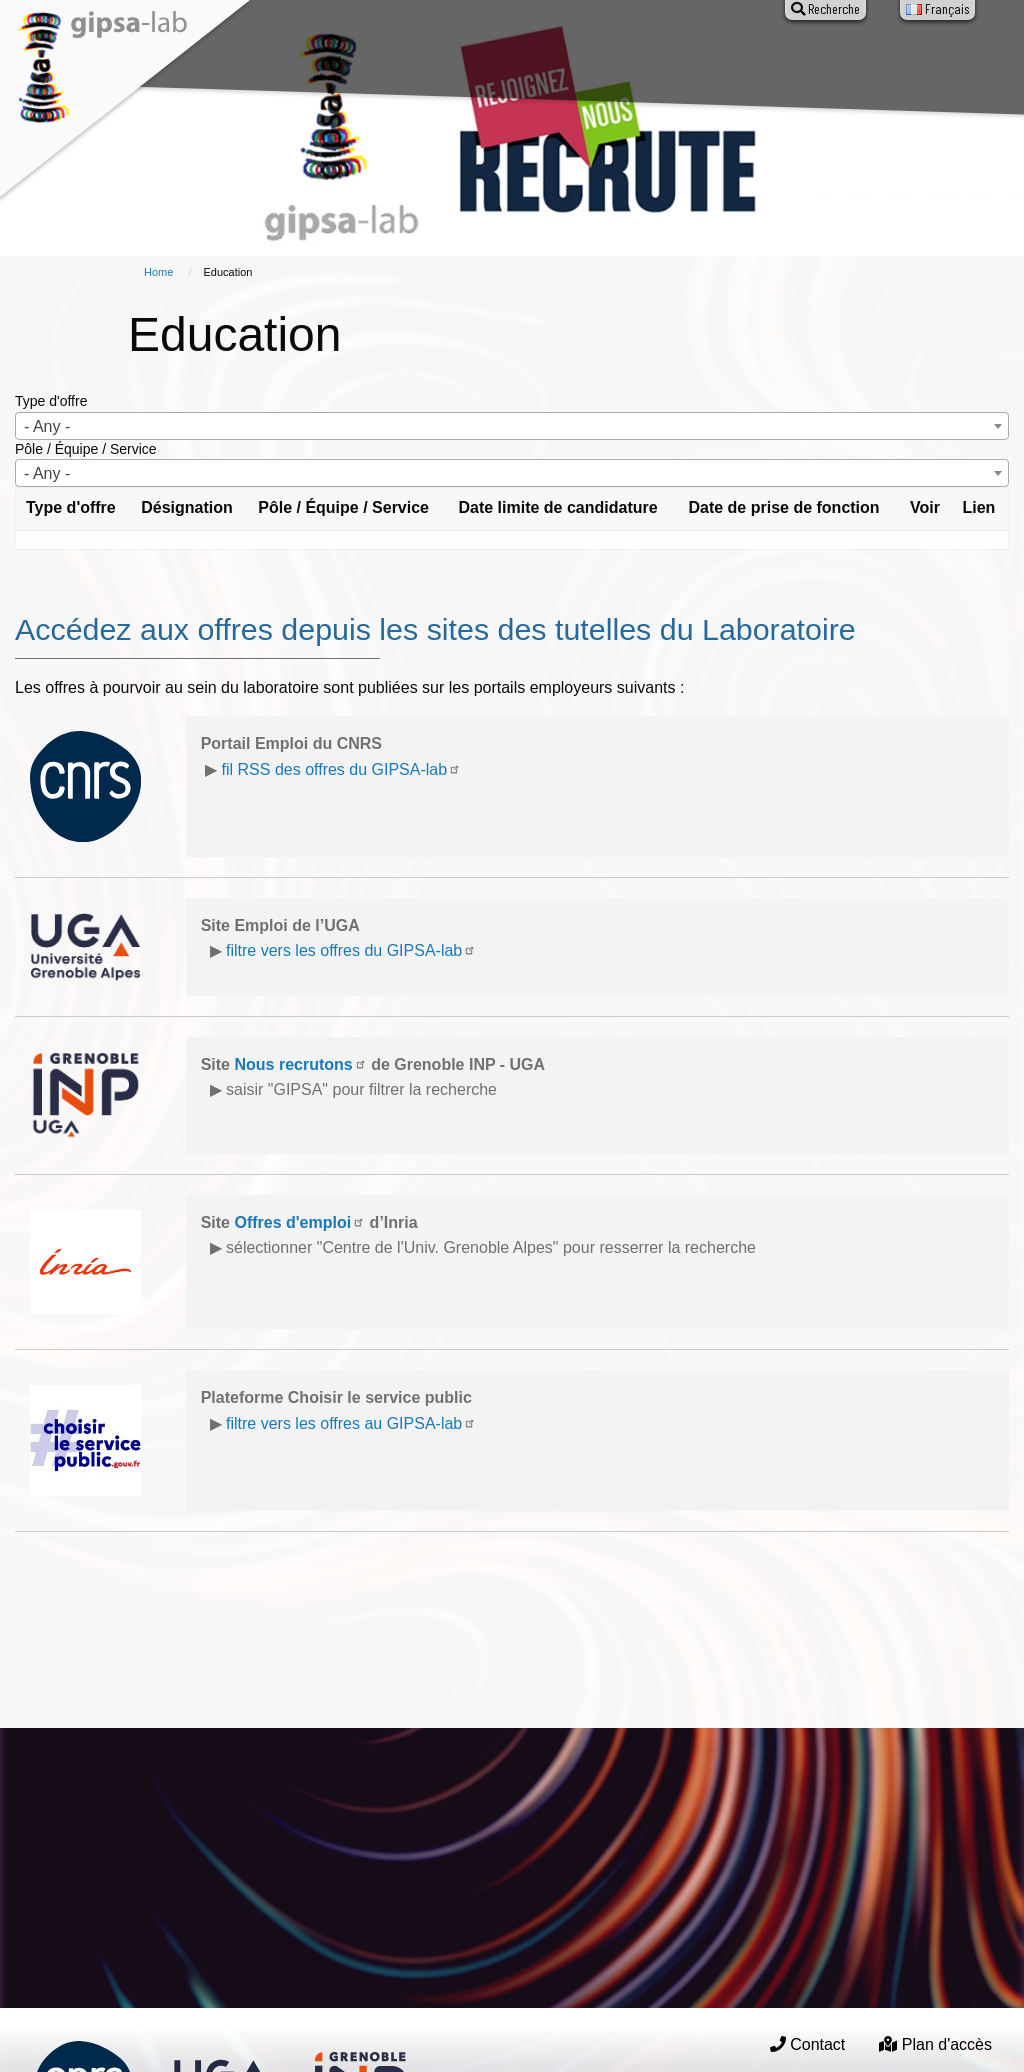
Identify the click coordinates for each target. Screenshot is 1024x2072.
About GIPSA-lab (264, 58)
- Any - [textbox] (47, 426)
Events (566, 58)
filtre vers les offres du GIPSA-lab (351, 950)
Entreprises (755, 58)
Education (653, 58)
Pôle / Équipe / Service (86, 449)
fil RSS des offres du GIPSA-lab (342, 769)
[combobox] (512, 426)
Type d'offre (51, 401)
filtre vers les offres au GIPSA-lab (351, 1423)
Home (158, 272)
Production (476, 58)
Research (378, 58)
